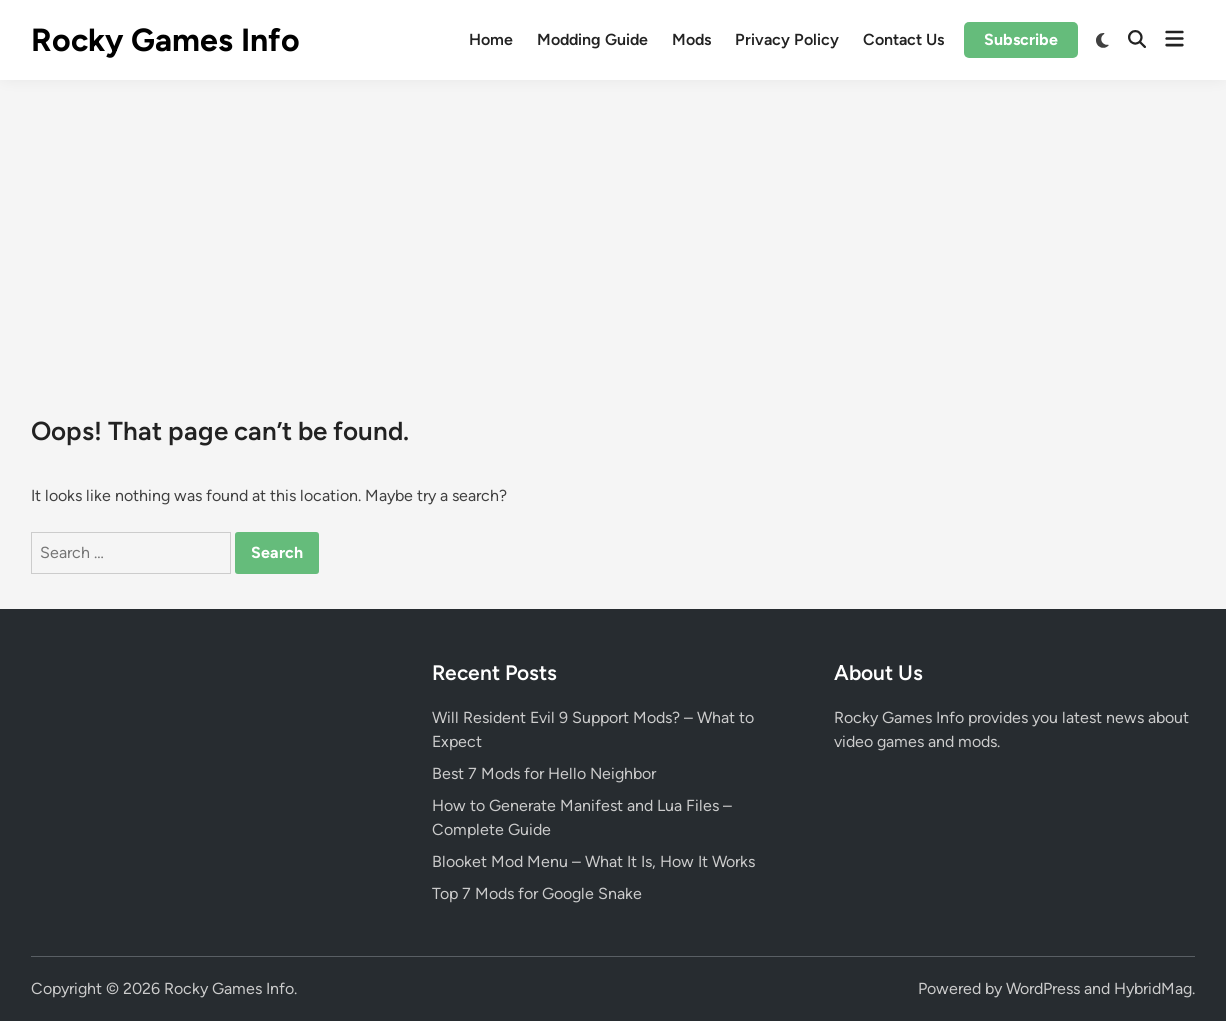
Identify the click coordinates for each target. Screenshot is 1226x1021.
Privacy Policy (787, 39)
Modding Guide (592, 39)
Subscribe (1021, 39)
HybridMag (1153, 988)
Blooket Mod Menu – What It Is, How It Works (593, 861)
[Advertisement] (613, 230)
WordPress (1043, 988)
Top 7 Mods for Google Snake (537, 893)
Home (491, 39)
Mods (691, 39)
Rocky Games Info (165, 40)
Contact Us (903, 39)
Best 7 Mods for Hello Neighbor (544, 773)
